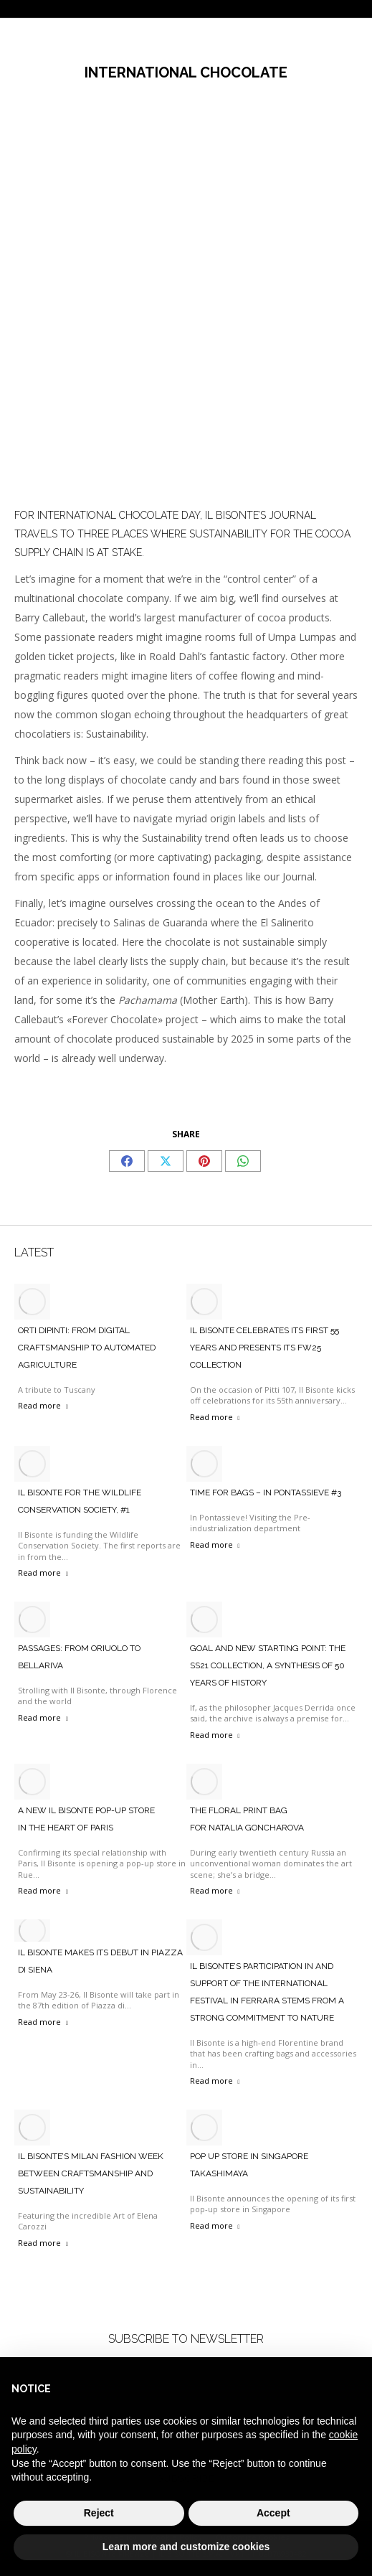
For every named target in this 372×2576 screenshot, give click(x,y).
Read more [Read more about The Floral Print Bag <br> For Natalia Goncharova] (215, 1890)
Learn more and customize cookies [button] (186, 2546)
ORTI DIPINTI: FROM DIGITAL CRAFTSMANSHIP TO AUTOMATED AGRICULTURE (87, 1347)
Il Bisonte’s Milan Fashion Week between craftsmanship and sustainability (90, 2173)
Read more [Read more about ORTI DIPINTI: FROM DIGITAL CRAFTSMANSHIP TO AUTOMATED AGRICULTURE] (43, 1405)
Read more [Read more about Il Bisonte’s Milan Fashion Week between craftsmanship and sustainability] (43, 2242)
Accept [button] (273, 2513)
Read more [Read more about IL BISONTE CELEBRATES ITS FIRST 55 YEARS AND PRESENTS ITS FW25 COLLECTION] (215, 1416)
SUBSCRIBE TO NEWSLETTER (186, 2339)
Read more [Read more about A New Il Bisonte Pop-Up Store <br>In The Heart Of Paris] (43, 1890)
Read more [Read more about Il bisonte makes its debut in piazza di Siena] (43, 2021)
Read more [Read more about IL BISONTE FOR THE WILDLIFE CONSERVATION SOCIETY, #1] (43, 1572)
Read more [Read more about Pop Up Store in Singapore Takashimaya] (215, 2225)
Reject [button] (99, 2513)
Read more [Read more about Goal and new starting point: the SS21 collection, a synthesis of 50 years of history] (215, 1734)
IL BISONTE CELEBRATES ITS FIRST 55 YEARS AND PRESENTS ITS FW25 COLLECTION (264, 1347)
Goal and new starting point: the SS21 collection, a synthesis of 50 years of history (267, 1665)
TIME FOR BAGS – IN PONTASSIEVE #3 (265, 1492)
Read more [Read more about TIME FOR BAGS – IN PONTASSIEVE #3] (215, 1544)
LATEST (34, 1252)
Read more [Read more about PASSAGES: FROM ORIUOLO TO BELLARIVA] (43, 1717)
